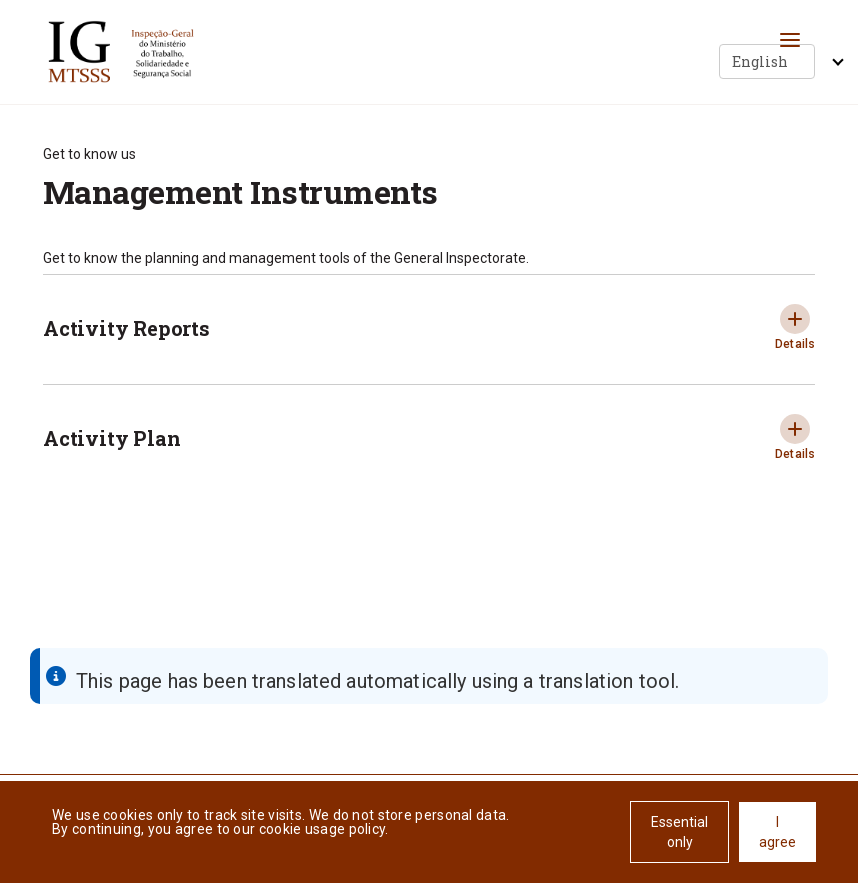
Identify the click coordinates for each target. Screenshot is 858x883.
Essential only (679, 832)
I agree (777, 832)
